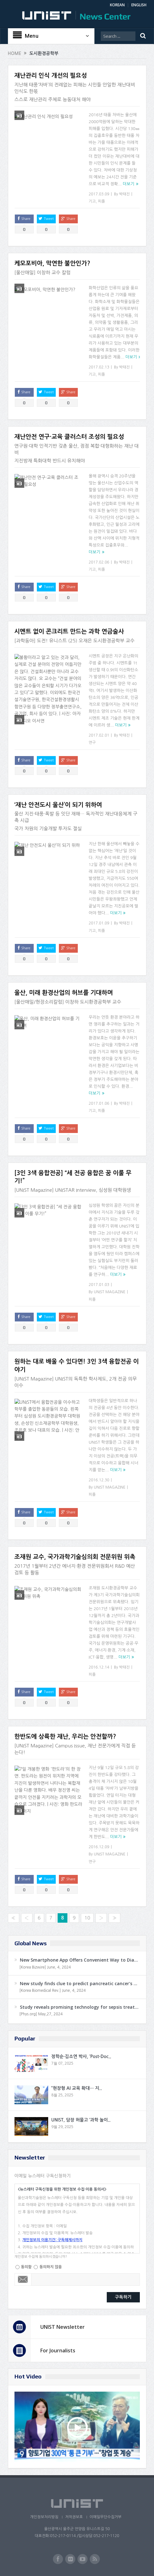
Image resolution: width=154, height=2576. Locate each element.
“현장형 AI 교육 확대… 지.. (76, 2088)
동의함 (26, 2267)
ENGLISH (138, 5)
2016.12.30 (99, 1480)
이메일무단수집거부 (106, 2517)
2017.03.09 (99, 194)
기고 (92, 201)
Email (23, 2279)
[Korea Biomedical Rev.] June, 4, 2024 (53, 1990)
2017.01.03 (99, 1285)
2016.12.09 (99, 1847)
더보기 (128, 184)
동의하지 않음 (50, 2267)
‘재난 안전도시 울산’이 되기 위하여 (58, 805)
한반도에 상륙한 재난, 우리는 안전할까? (65, 1737)
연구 (92, 742)
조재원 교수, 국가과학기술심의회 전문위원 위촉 (74, 1557)
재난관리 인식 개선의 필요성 (50, 76)
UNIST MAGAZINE (110, 1292)
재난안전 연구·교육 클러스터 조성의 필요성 (69, 437)
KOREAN (117, 5)
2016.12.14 (99, 1667)
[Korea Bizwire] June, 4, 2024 (45, 1967)
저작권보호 (74, 2517)
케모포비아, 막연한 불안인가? (52, 263)
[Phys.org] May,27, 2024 (41, 2014)
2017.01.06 (99, 1103)
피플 (101, 201)
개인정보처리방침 (42, 2517)
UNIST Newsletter (62, 2326)
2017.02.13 (99, 367)
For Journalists (57, 2350)
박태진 (124, 194)
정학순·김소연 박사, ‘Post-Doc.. (81, 2056)
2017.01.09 (99, 923)
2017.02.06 (99, 562)
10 (87, 1917)
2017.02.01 (99, 735)
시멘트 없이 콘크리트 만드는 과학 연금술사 (69, 631)
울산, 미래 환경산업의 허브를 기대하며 (63, 993)
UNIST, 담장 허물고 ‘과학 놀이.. (81, 2120)
